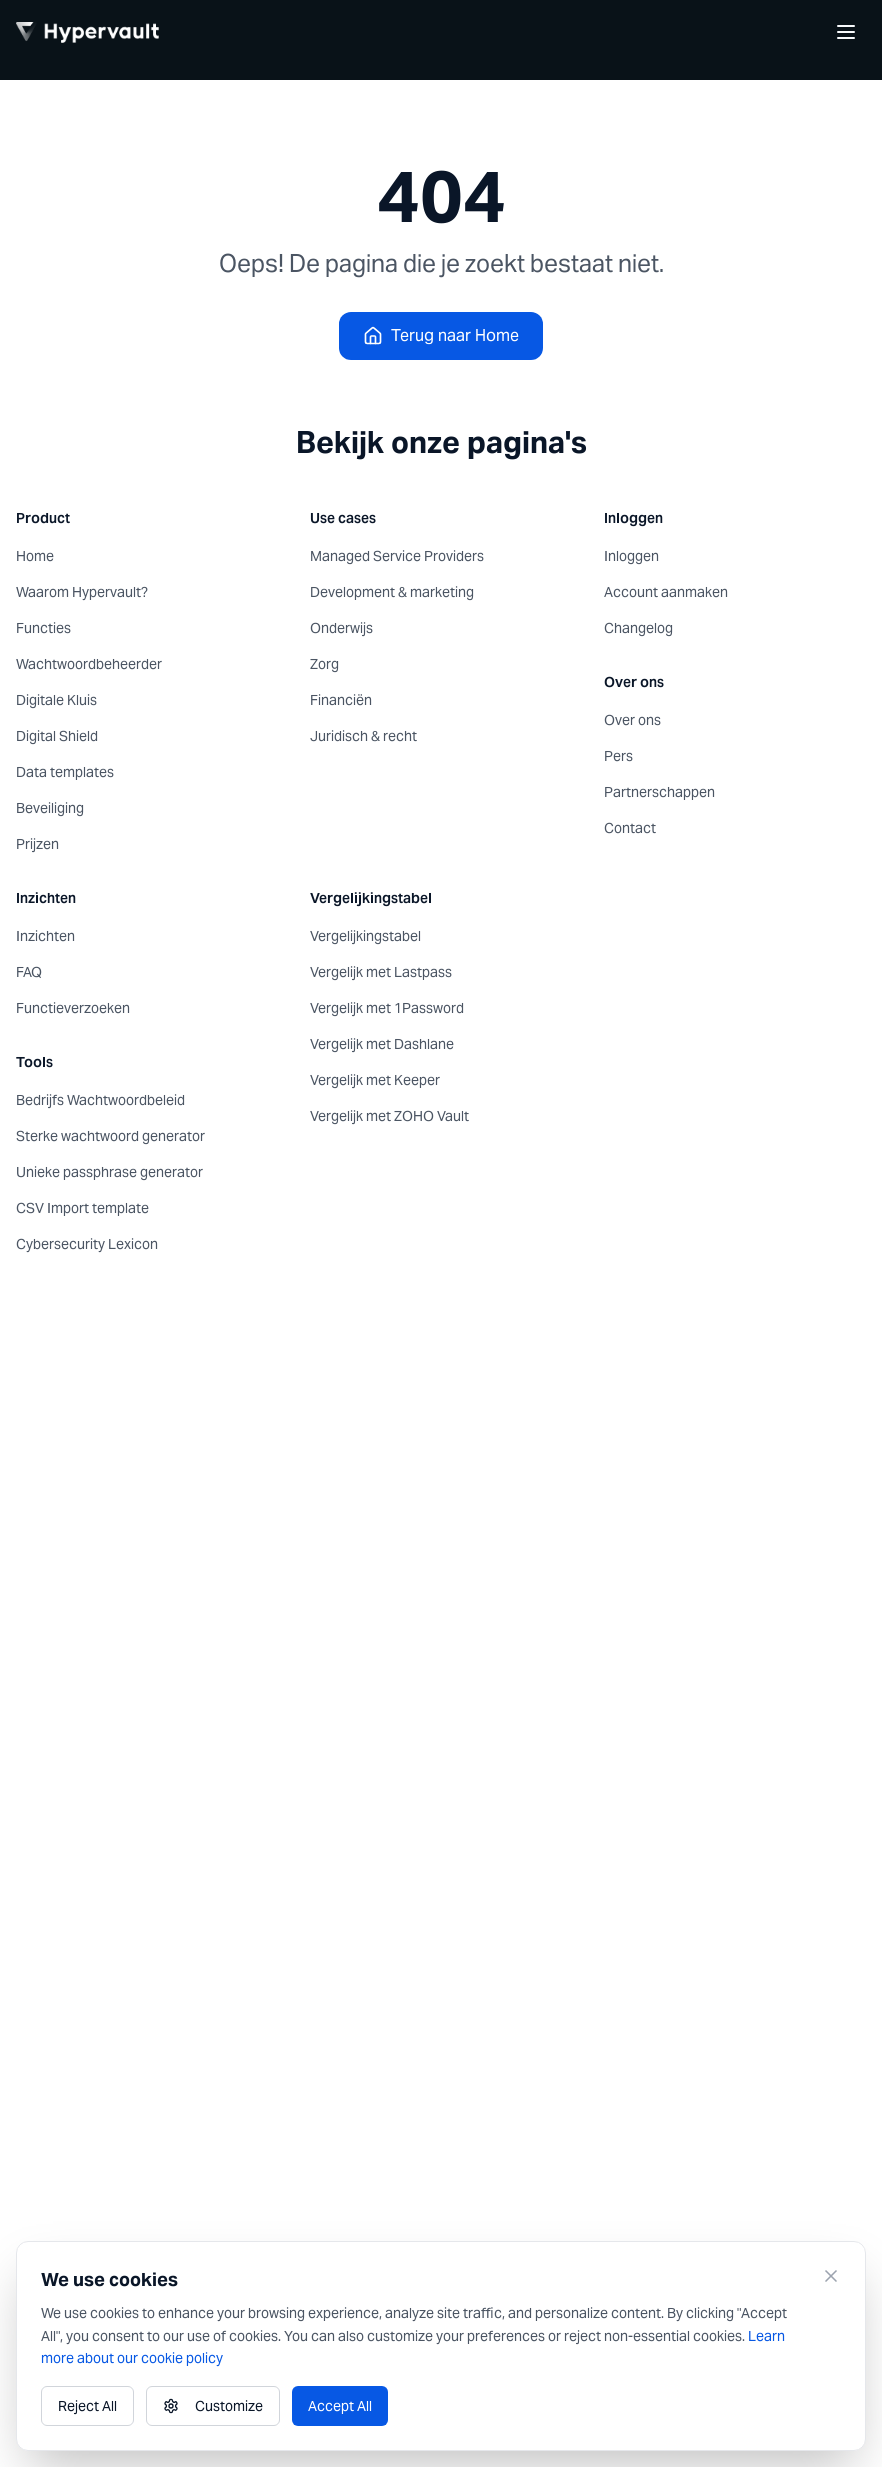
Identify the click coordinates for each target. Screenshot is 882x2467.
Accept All (340, 2406)
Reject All (87, 2406)
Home (35, 556)
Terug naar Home (441, 335)
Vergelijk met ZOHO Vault (389, 1116)
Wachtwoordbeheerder (89, 664)
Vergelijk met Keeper (375, 1080)
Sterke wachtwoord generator (110, 1136)
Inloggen (631, 556)
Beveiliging (50, 808)
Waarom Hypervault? (82, 592)
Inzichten (45, 936)
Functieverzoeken (73, 1008)
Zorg (324, 664)
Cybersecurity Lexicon (87, 1244)
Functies (43, 628)
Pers (618, 756)
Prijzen (37, 844)
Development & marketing (392, 592)
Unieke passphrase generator (109, 1172)
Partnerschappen (659, 792)
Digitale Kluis (56, 700)
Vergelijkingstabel (365, 936)
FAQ (29, 972)
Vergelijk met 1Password (387, 1008)
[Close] (831, 2276)
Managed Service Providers (397, 556)
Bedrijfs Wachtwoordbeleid (100, 1100)
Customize (213, 2406)
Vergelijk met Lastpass (381, 972)
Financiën (341, 700)
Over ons (632, 720)
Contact (630, 828)
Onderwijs (341, 628)
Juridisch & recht (363, 736)
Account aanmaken (666, 592)
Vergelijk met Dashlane (382, 1044)
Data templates (65, 772)
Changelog (638, 628)
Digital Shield (57, 736)
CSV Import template (82, 1208)
